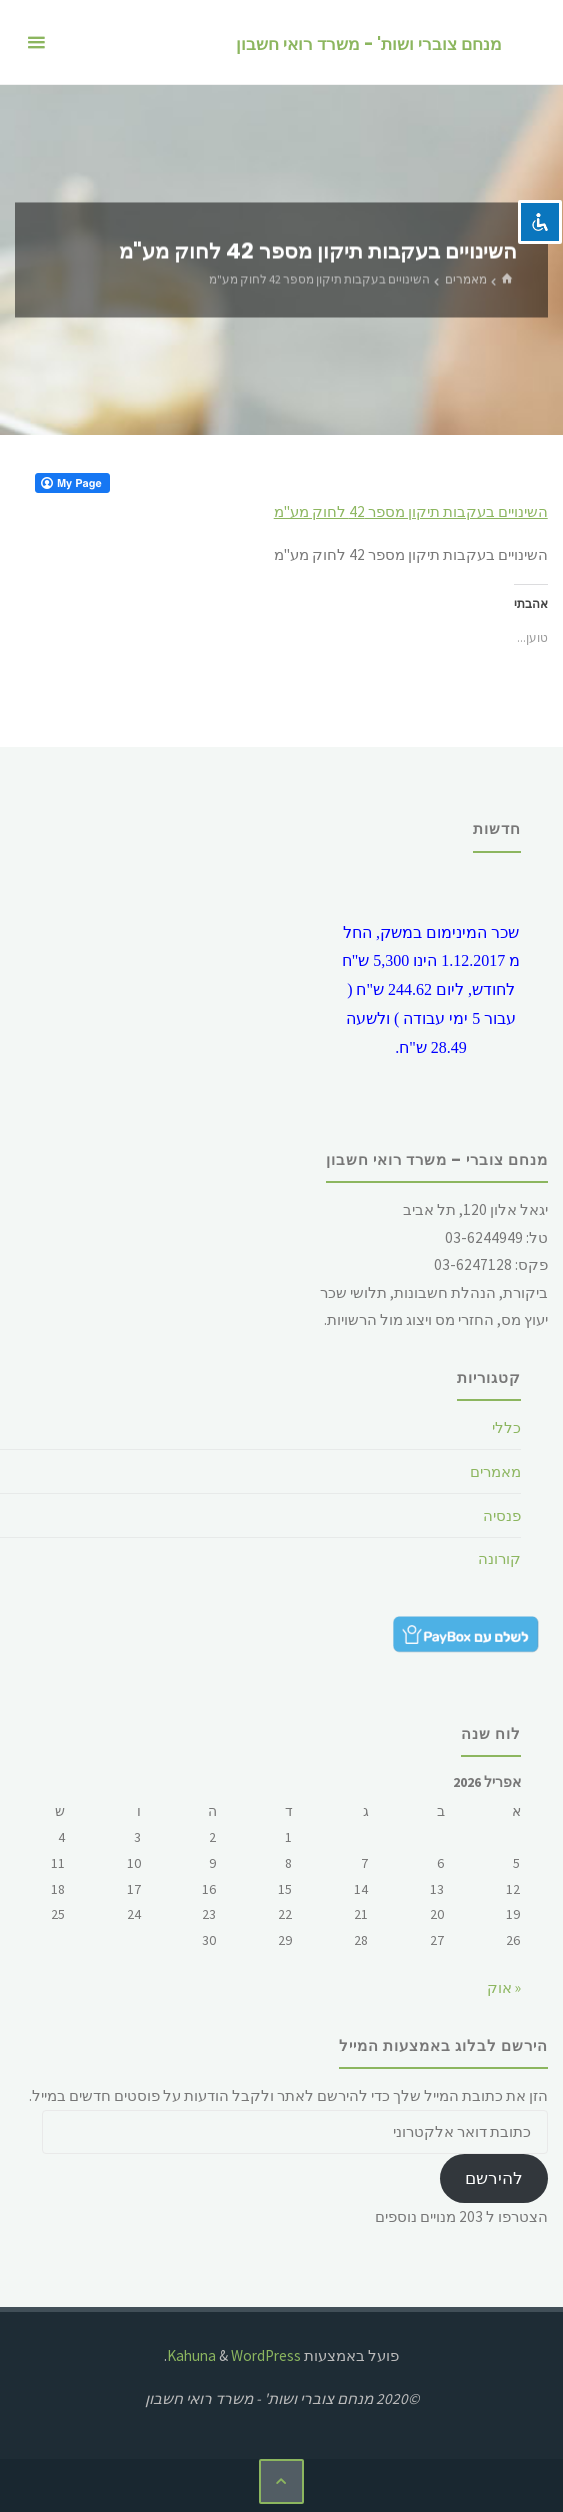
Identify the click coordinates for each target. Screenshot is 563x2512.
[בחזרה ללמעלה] (282, 2482)
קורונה (499, 1558)
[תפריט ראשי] (36, 42)
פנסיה (502, 1515)
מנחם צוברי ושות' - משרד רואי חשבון (369, 44)
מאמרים (466, 278)
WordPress (266, 2355)
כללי (506, 1427)
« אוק (504, 1987)
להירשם (494, 2178)
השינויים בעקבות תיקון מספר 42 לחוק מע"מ (411, 511)
